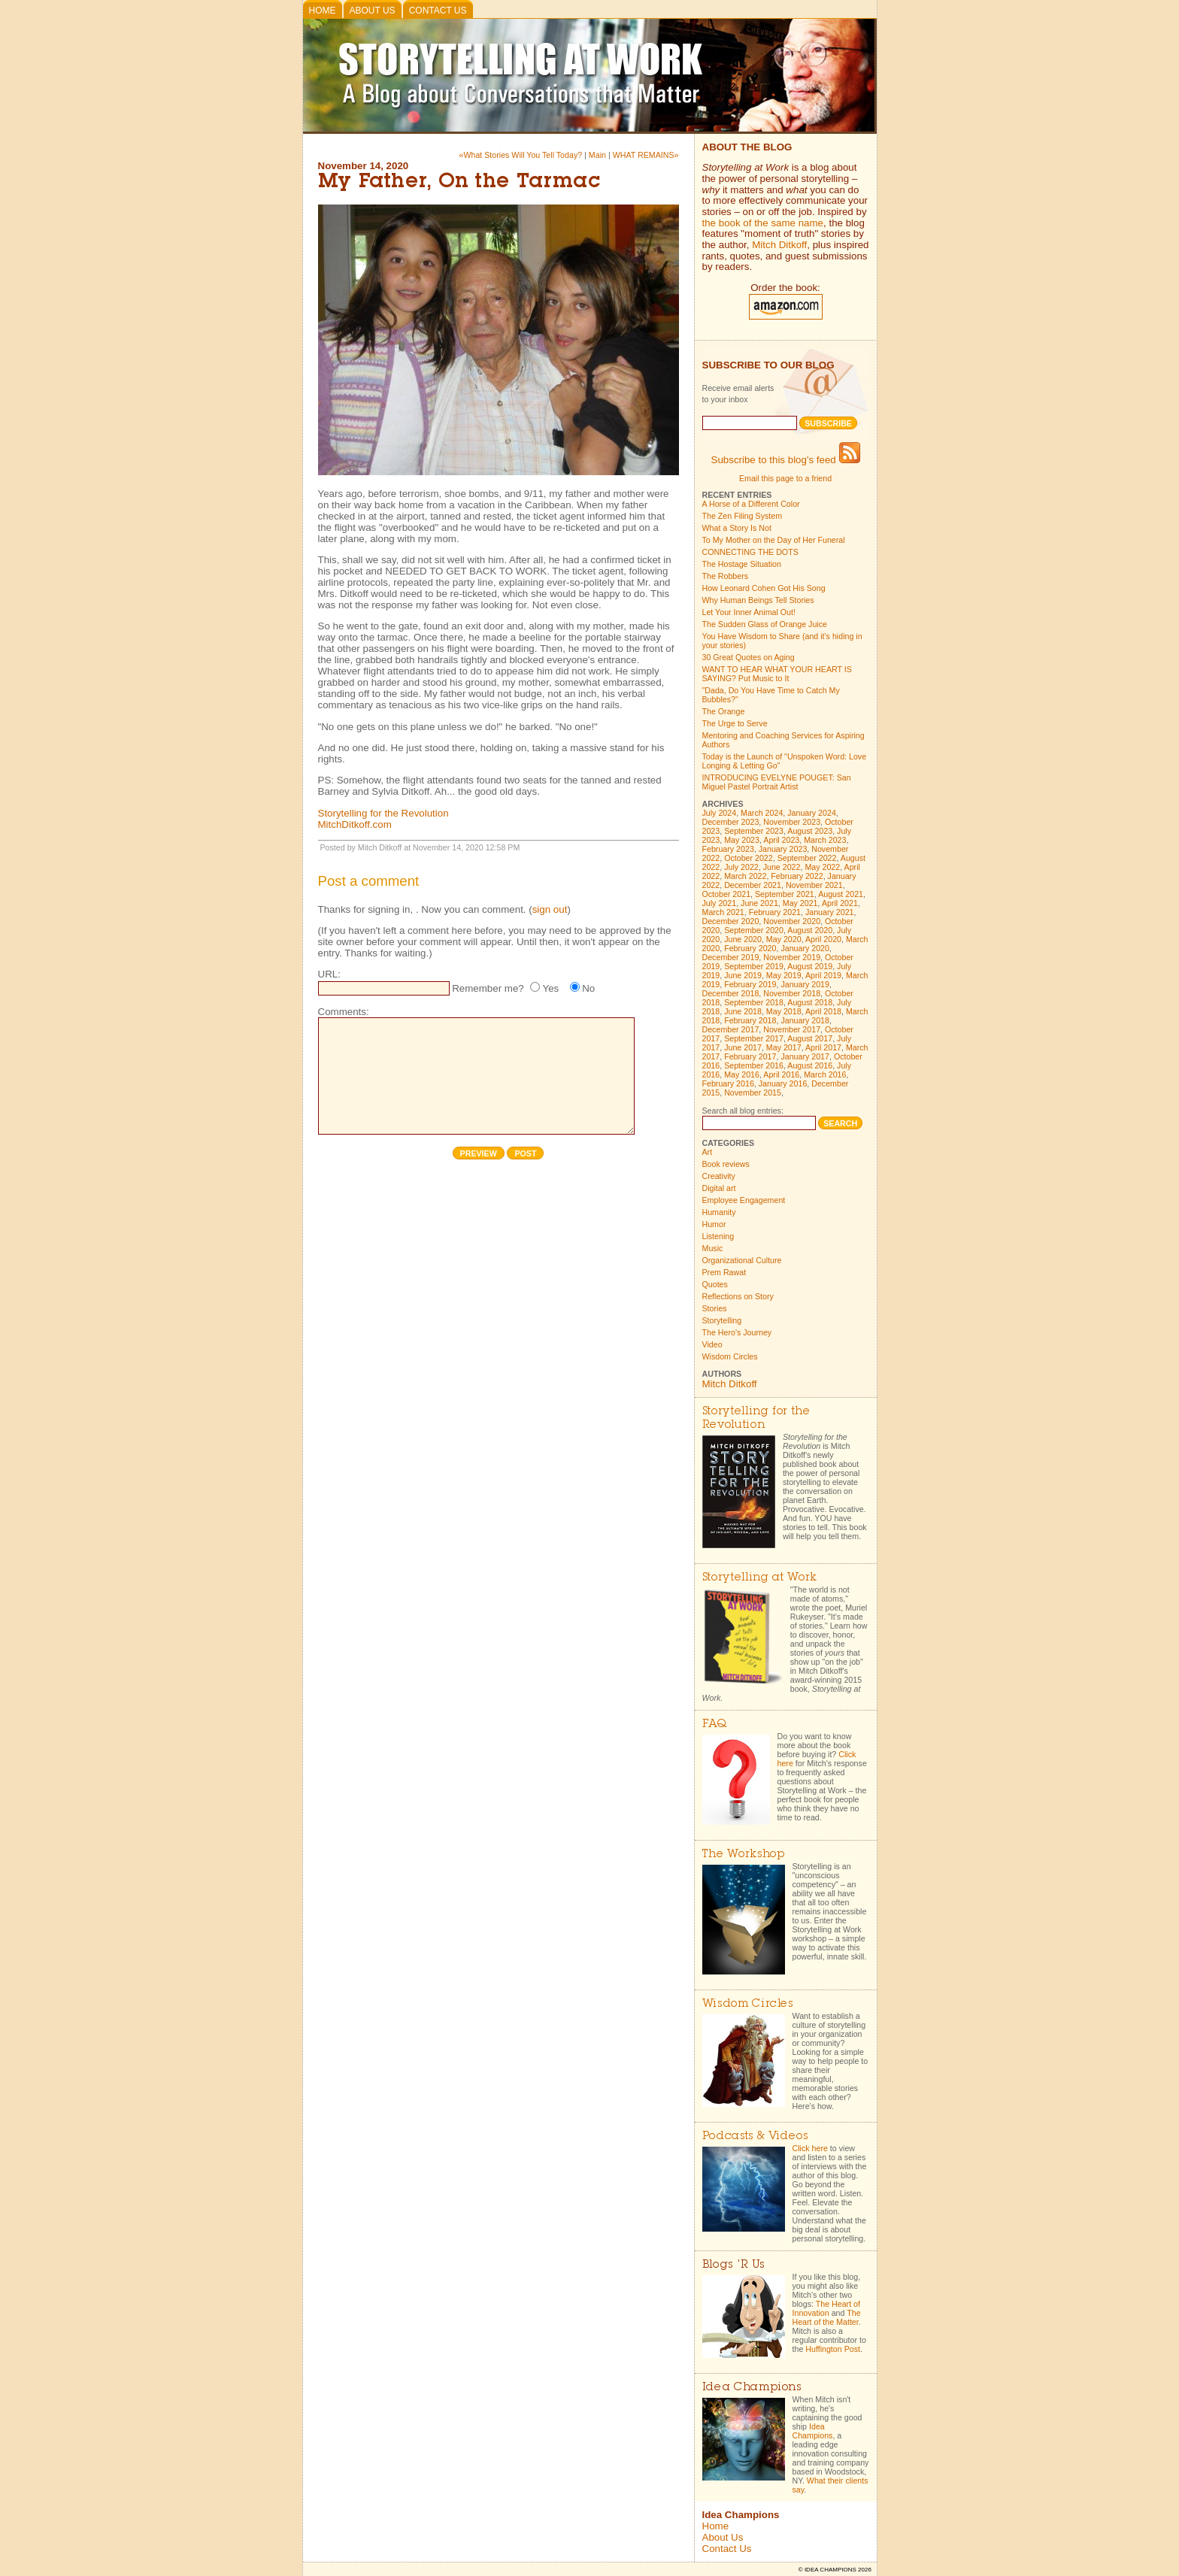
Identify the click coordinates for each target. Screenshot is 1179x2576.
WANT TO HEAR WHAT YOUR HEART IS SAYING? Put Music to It (777, 674)
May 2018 (784, 1011)
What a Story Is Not (736, 527)
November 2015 (752, 1092)
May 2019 (784, 975)
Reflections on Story (738, 1296)
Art (707, 1151)
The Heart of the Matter (827, 2317)
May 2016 (741, 1074)
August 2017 (809, 1038)
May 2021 (800, 903)
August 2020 (809, 930)
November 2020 (791, 921)
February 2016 (728, 1083)
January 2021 (829, 912)
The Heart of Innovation (826, 2308)
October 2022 (748, 857)
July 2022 (741, 866)
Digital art (719, 1188)
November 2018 (791, 993)
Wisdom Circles (730, 1356)
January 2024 (811, 812)
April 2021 (840, 903)
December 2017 (730, 1029)
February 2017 (750, 1056)
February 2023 (728, 848)
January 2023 (783, 848)
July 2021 (719, 903)
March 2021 (723, 912)
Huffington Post (832, 2348)
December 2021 (752, 884)
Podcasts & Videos (755, 2136)
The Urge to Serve (735, 723)
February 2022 (797, 875)
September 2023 (753, 830)
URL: (329, 974)
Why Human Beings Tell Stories (758, 600)
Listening (718, 1236)
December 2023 (730, 821)
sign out (550, 909)
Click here (810, 2148)
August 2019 (809, 966)
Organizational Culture (742, 1260)
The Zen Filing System (742, 515)
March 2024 (762, 812)
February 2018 (750, 1020)
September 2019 (753, 966)
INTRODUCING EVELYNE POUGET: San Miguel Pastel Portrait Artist (776, 782)
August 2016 (809, 1065)
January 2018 (804, 1020)
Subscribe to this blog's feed (785, 459)
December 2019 (730, 957)
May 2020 (784, 939)
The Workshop (743, 1854)
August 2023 (809, 830)
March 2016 (825, 1074)
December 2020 (730, 921)
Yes (550, 988)
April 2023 (781, 839)
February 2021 (775, 912)
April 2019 (823, 975)
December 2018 (730, 993)
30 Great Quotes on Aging (748, 657)
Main (597, 154)
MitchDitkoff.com (355, 824)
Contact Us (438, 10)
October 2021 (726, 894)
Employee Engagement (744, 1200)
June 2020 (743, 939)
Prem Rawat (724, 1272)
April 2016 (781, 1074)
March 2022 (745, 875)
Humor (714, 1224)
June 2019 (743, 975)
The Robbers (725, 575)
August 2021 (840, 894)
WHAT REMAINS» (646, 154)
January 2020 (804, 948)
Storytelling (722, 1320)
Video (712, 1344)
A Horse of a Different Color (751, 503)
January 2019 (804, 984)
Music (712, 1248)
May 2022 (822, 866)
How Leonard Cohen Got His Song (764, 587)
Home (322, 10)
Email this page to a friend (785, 478)
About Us (373, 10)
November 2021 (814, 884)
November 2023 (791, 821)
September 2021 (784, 894)
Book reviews (726, 1163)
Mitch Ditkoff (779, 244)
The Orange (723, 711)
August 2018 (809, 1002)
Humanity (719, 1212)
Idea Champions (813, 2431)
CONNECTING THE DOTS (750, 551)
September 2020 (753, 930)
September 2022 (807, 857)
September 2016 (753, 1065)
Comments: (343, 1011)
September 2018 (753, 1002)
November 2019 (791, 957)
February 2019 (750, 984)
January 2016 (783, 1083)
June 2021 (759, 903)
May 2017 (784, 1047)
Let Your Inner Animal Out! (749, 612)
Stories (714, 1308)
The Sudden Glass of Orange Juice (764, 624)
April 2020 (823, 939)
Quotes (715, 1284)
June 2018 (743, 1011)
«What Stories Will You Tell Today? (520, 154)
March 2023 (825, 839)
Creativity (718, 1175)
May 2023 (741, 839)
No (588, 988)
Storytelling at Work (759, 1577)
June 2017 (743, 1047)
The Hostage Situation (741, 563)
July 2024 (719, 812)
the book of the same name (763, 223)
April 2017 (823, 1047)
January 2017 (804, 1056)
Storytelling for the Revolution (383, 813)
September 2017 (753, 1038)
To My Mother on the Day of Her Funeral (773, 539)
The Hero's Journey (737, 1332)
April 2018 (823, 1011)
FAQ (714, 1724)
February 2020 (750, 948)
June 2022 (782, 866)
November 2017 (791, 1029)
